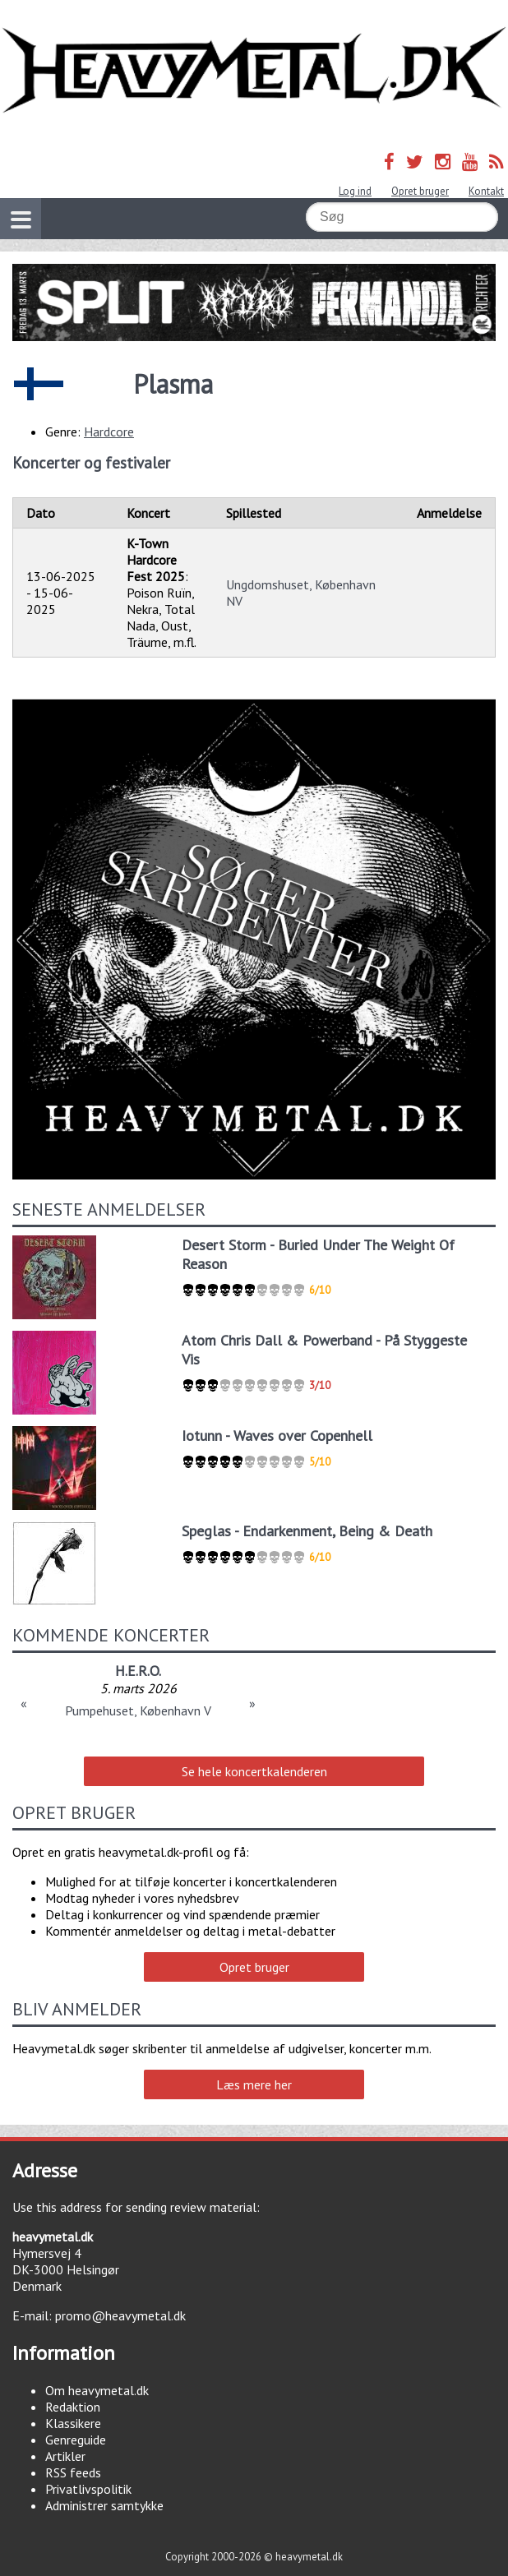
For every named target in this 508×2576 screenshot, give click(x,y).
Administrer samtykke (104, 2505)
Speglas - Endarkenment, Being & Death (307, 1530)
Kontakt (486, 191)
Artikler (65, 2456)
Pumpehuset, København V (138, 1710)
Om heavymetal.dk (97, 2390)
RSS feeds (73, 2472)
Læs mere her (254, 2084)
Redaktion (72, 2406)
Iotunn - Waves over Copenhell (277, 1435)
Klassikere (73, 2423)
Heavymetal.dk (254, 70)
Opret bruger (420, 191)
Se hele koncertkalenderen (254, 1771)
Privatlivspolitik (88, 2489)
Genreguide (75, 2439)
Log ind (355, 191)
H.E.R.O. (138, 1670)
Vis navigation (15, 209)
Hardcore (109, 431)
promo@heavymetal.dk (120, 2315)
